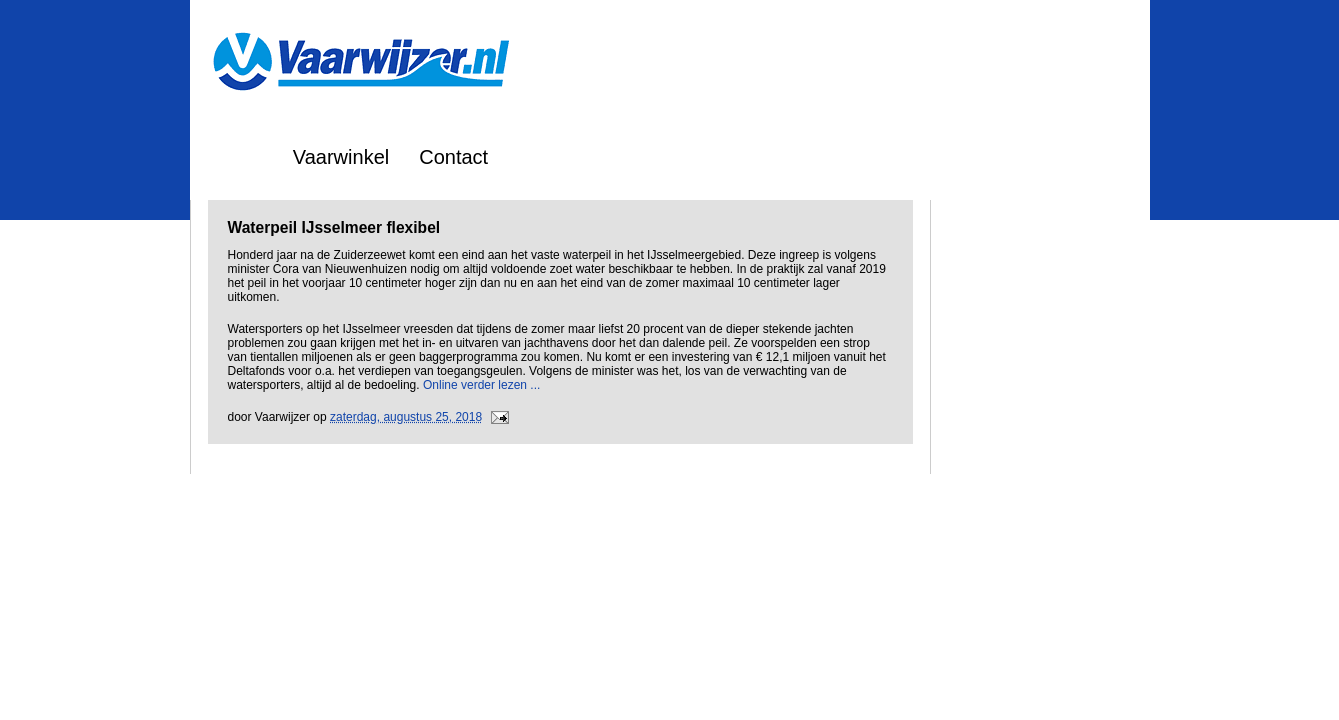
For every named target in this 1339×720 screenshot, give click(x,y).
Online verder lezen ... (481, 385)
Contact (453, 157)
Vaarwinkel (341, 157)
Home (236, 157)
